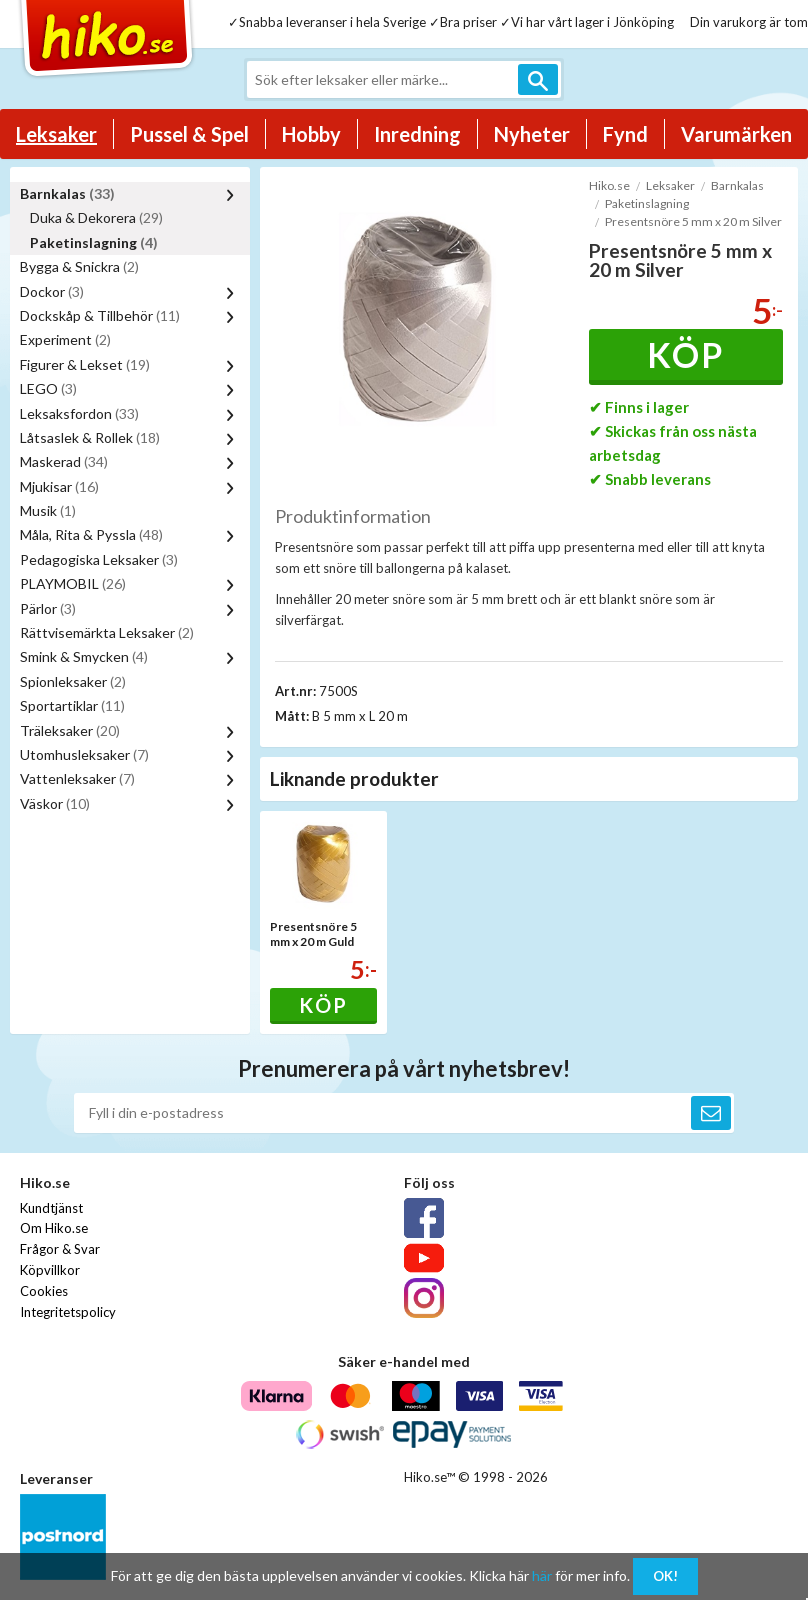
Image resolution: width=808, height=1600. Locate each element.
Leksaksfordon (79, 413)
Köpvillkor (50, 1270)
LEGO (48, 388)
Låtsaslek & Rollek (90, 437)
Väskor (55, 803)
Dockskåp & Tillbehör (100, 315)
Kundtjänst (51, 1208)
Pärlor (48, 608)
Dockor (52, 291)
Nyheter (532, 134)
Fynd (625, 134)
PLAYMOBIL (73, 583)
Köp (685, 354)
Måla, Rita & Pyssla (91, 534)
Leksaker (56, 134)
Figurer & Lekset (85, 364)
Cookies (44, 1291)
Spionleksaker (73, 681)
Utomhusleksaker (84, 754)
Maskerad (64, 461)
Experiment (65, 339)
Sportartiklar (72, 705)
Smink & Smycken (84, 656)
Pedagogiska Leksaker (99, 559)
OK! (665, 1576)
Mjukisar (59, 486)
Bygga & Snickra (79, 266)
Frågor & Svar (60, 1249)
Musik (48, 510)
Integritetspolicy (68, 1312)
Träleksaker (70, 730)
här (542, 1575)
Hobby (311, 134)
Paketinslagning (94, 242)
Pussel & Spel (189, 134)
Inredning (417, 134)
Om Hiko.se (54, 1228)
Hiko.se (609, 185)
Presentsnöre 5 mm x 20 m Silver (693, 221)
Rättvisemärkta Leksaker (107, 632)
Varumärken (736, 134)
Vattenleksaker (77, 778)
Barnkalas (67, 193)
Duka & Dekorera (96, 217)
